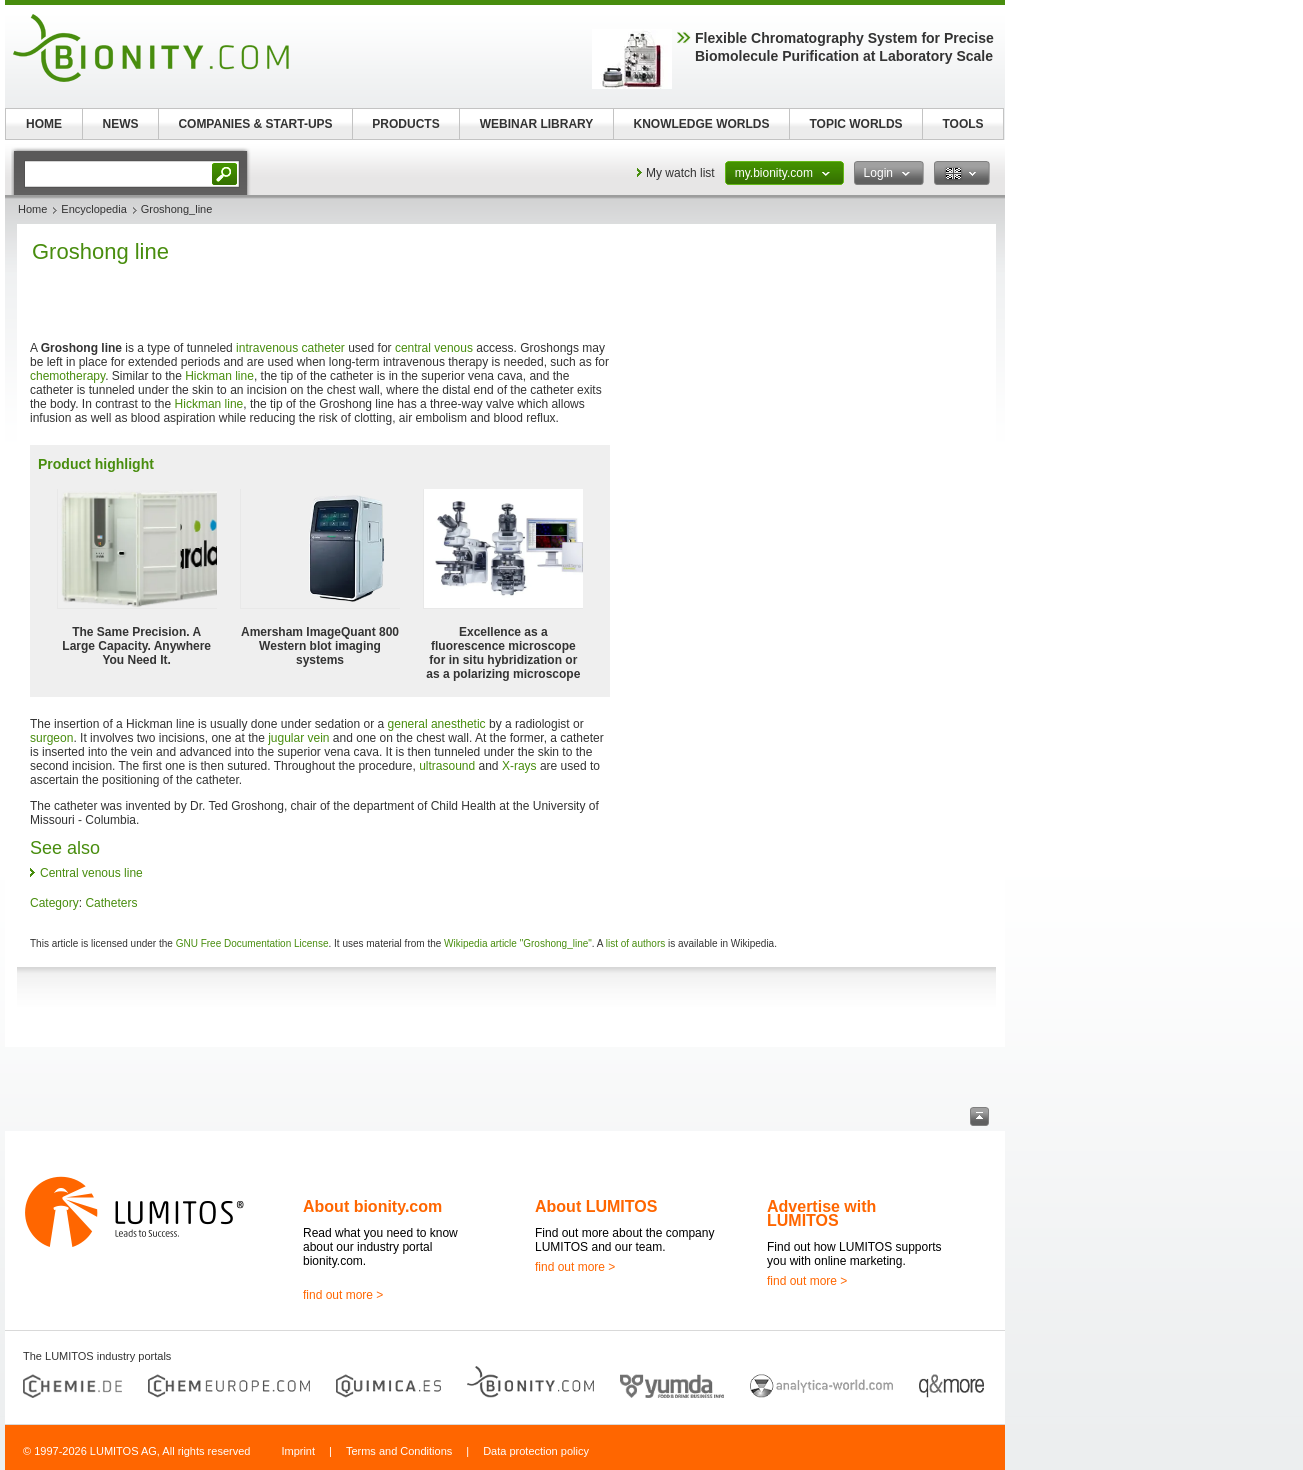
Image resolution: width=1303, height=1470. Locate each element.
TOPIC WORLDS (855, 124)
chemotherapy (67, 376)
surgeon (51, 738)
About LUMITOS (596, 1206)
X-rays (519, 766)
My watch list (680, 173)
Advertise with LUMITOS (821, 1213)
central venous (434, 348)
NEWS (121, 124)
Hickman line (219, 376)
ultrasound (447, 766)
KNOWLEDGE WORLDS (702, 124)
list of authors (635, 943)
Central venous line (91, 873)
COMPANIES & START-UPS (255, 124)
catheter (323, 348)
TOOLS (962, 124)
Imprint (298, 1451)
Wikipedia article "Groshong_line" (518, 943)
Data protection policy (536, 1451)
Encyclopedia (93, 209)
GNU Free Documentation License (252, 943)
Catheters (111, 903)
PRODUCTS (405, 124)
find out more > (343, 1295)
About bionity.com (372, 1206)
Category (54, 903)
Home (32, 209)
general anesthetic (437, 724)
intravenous (267, 348)
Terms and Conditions (399, 1451)
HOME (44, 124)
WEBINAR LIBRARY (537, 124)
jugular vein (298, 738)
